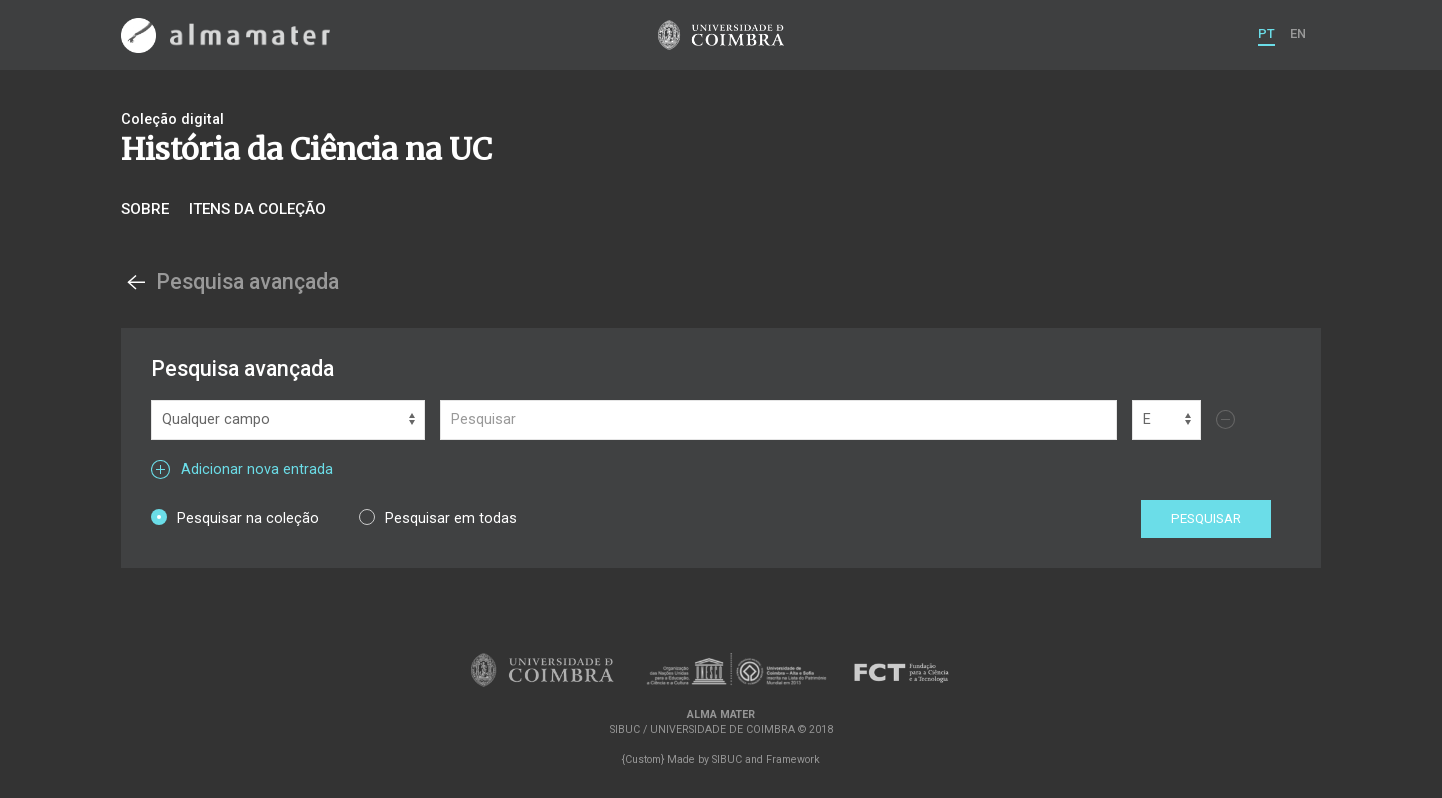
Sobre (145, 209)
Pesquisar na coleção (235, 518)
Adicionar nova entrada (242, 469)
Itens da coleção (257, 209)
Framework (793, 759)
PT (1266, 33)
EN (1298, 33)
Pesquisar (1206, 518)
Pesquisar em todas (438, 518)
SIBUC (727, 759)
